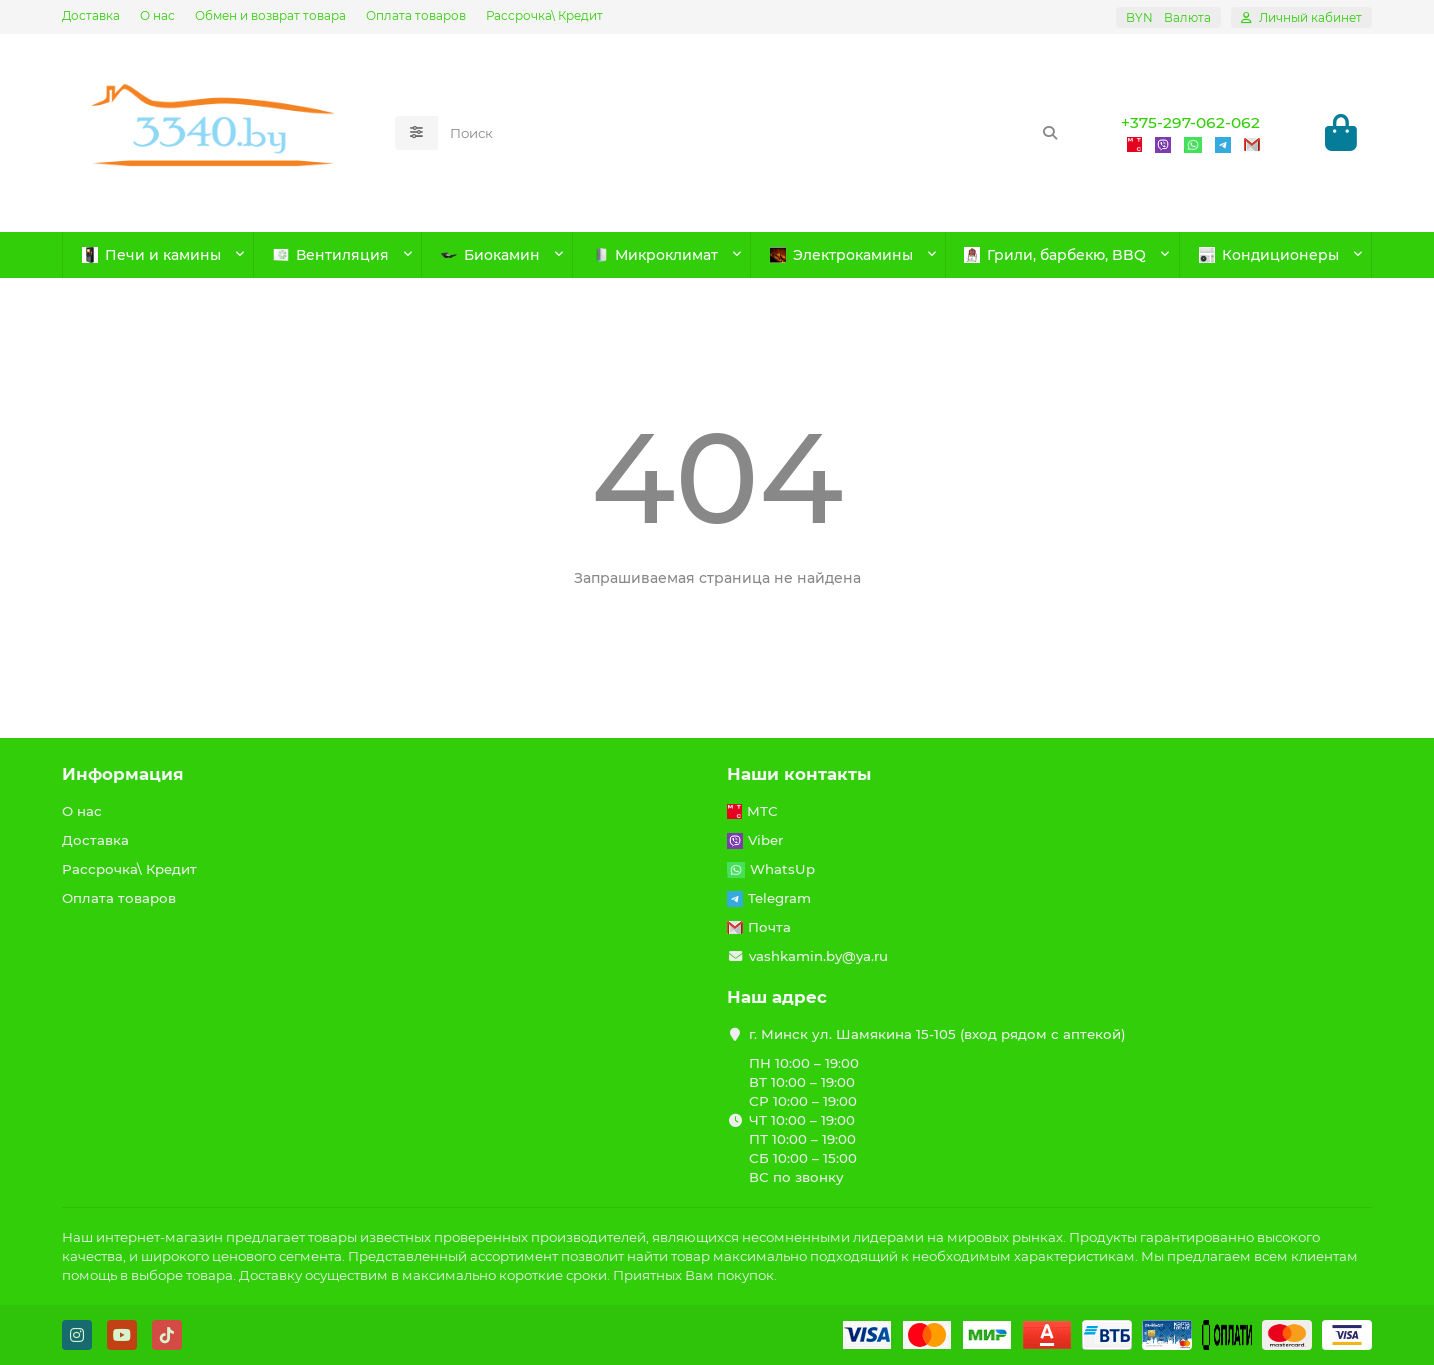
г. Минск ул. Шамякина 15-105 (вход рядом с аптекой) (937, 1034)
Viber (765, 840)
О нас (157, 15)
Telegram (779, 898)
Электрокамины (841, 255)
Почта (769, 927)
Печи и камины (151, 255)
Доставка (91, 15)
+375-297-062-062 (1190, 122)
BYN (1168, 17)
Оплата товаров (416, 15)
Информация (123, 774)
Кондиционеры (1269, 255)
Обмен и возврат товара (270, 15)
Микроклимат (655, 255)
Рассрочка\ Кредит (544, 15)
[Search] (755, 133)
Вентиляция (331, 255)
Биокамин (490, 255)
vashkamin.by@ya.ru (818, 956)
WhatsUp (782, 869)
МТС (762, 811)
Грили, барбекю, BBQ (1055, 255)
